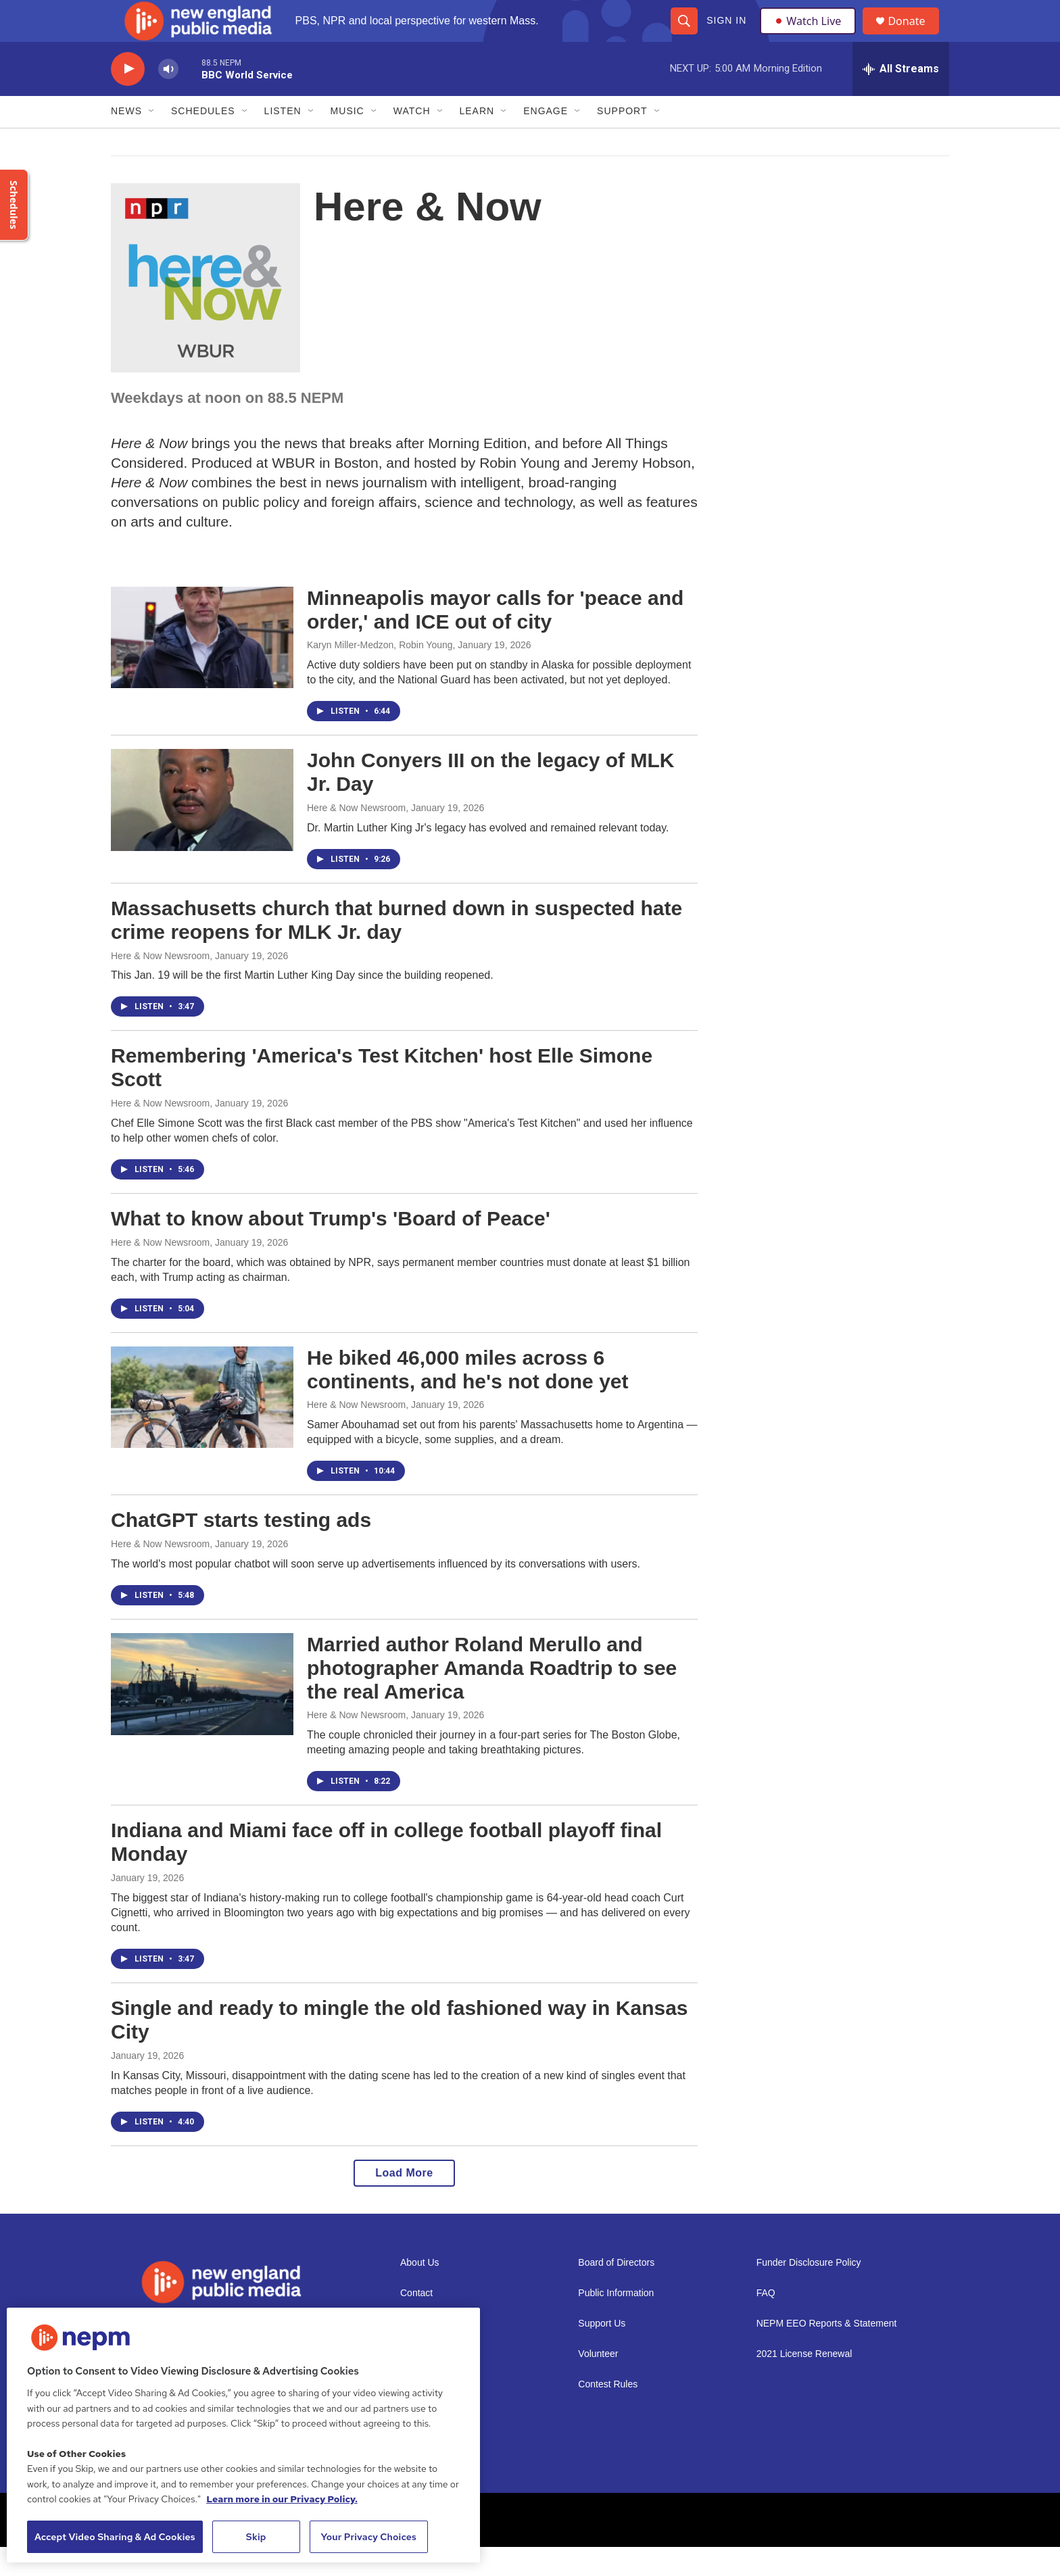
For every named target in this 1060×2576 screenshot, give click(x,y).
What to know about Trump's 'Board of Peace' (330, 1247)
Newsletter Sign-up (440, 2353)
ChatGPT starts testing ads (241, 1549)
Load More (404, 2202)
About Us (419, 2292)
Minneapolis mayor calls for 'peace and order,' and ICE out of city (495, 639)
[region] (243, 2435)
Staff (410, 2413)
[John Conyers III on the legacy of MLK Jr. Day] (202, 829)
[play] (128, 98)
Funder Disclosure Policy (808, 2292)
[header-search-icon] (683, 35)
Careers (417, 2383)
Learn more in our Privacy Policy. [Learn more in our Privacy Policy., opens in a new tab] (282, 2499)
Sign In (726, 35)
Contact (416, 2322)
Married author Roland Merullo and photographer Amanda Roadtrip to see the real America (492, 1697)
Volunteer (598, 2383)
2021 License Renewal (804, 2383)
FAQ (765, 2322)
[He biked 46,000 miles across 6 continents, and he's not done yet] (202, 1426)
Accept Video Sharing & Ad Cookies (114, 2537)
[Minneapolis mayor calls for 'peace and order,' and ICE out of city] (202, 666)
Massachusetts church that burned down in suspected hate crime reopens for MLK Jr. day (396, 949)
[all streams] (900, 98)
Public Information (616, 2322)
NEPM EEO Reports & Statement (826, 2353)
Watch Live (810, 35)
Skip (256, 2537)
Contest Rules (607, 2413)
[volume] (168, 98)
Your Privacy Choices (368, 2537)
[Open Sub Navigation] (152, 140)
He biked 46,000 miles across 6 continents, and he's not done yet (468, 1398)
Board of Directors (616, 2292)
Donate (915, 35)
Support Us (601, 2353)
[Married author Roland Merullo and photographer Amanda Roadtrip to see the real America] (202, 1713)
